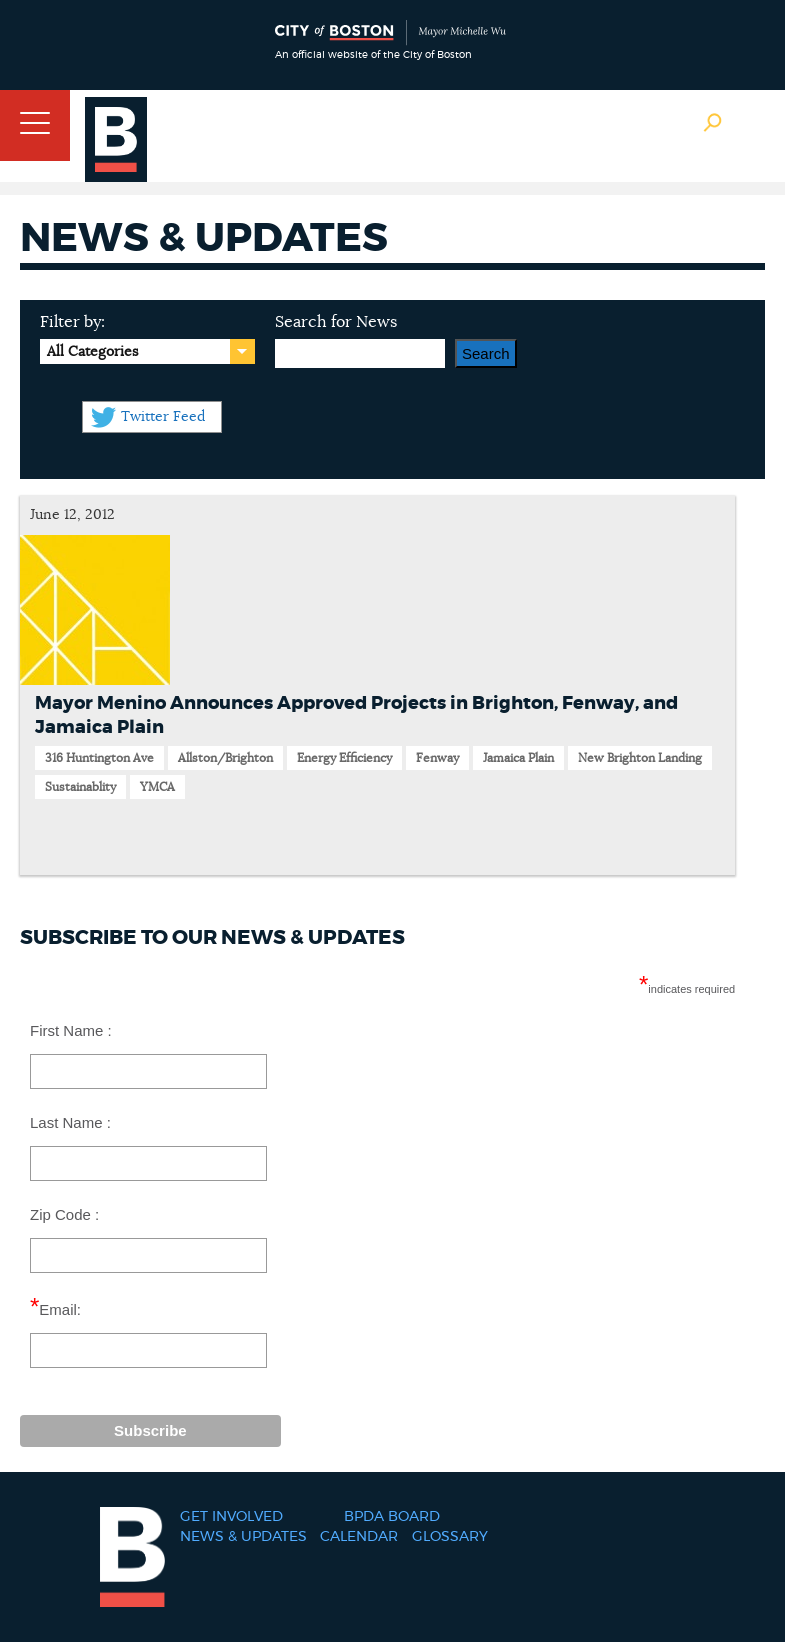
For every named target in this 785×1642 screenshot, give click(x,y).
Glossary (450, 1537)
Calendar (359, 1537)
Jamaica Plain (518, 758)
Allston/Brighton (225, 758)
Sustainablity (80, 787)
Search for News (336, 322)
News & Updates (243, 1537)
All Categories (92, 352)
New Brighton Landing (640, 758)
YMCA (157, 787)
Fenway (437, 758)
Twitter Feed (163, 417)
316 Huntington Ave (99, 758)
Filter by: (72, 322)
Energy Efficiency (344, 758)
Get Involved (231, 1517)
